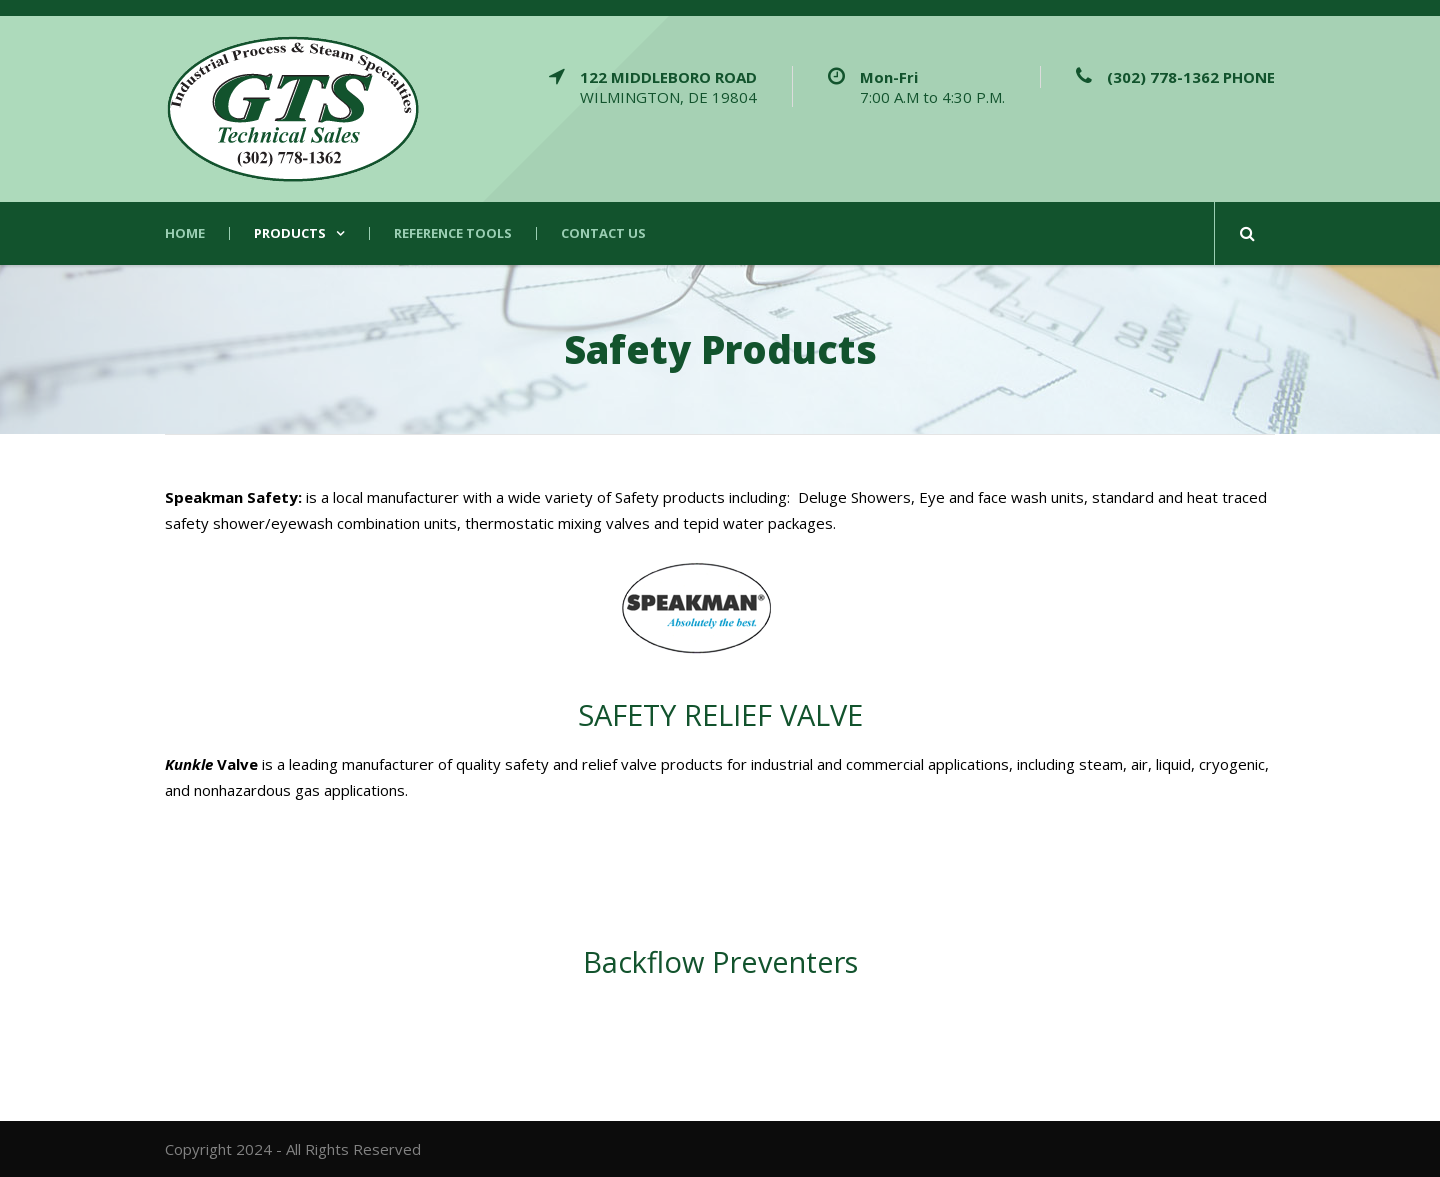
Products (290, 233)
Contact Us (603, 233)
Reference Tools (453, 233)
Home (185, 233)
